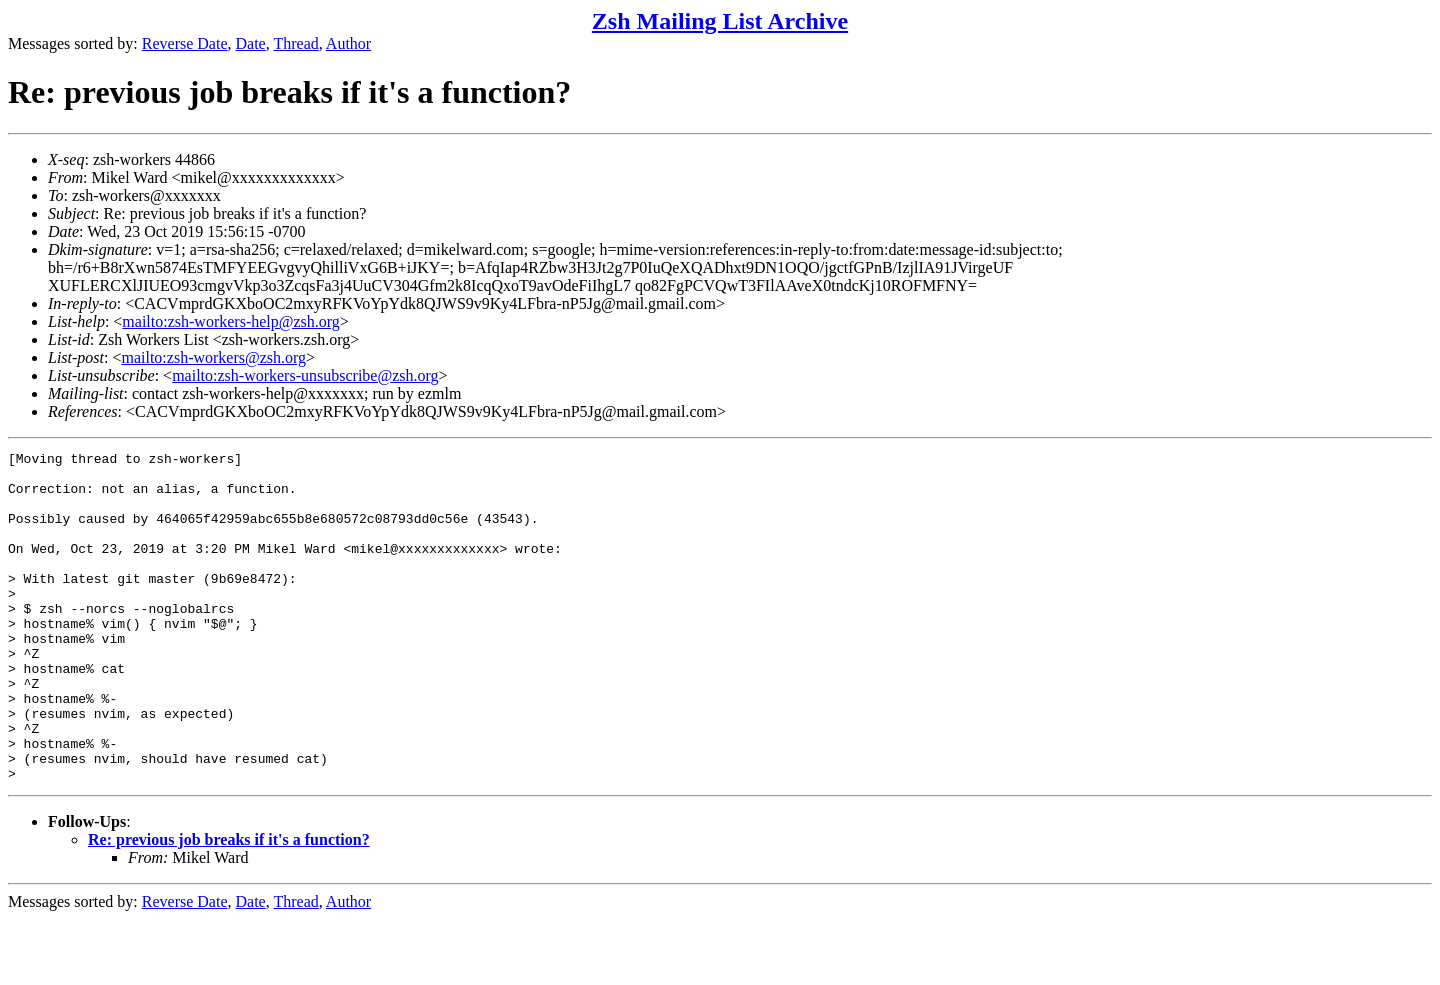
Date (251, 43)
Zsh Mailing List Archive (720, 21)
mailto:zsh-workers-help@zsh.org (231, 321)
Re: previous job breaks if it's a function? (229, 905)
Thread (295, 43)
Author (348, 43)
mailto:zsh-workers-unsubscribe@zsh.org (305, 375)
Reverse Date (185, 43)
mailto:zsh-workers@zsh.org (213, 357)
